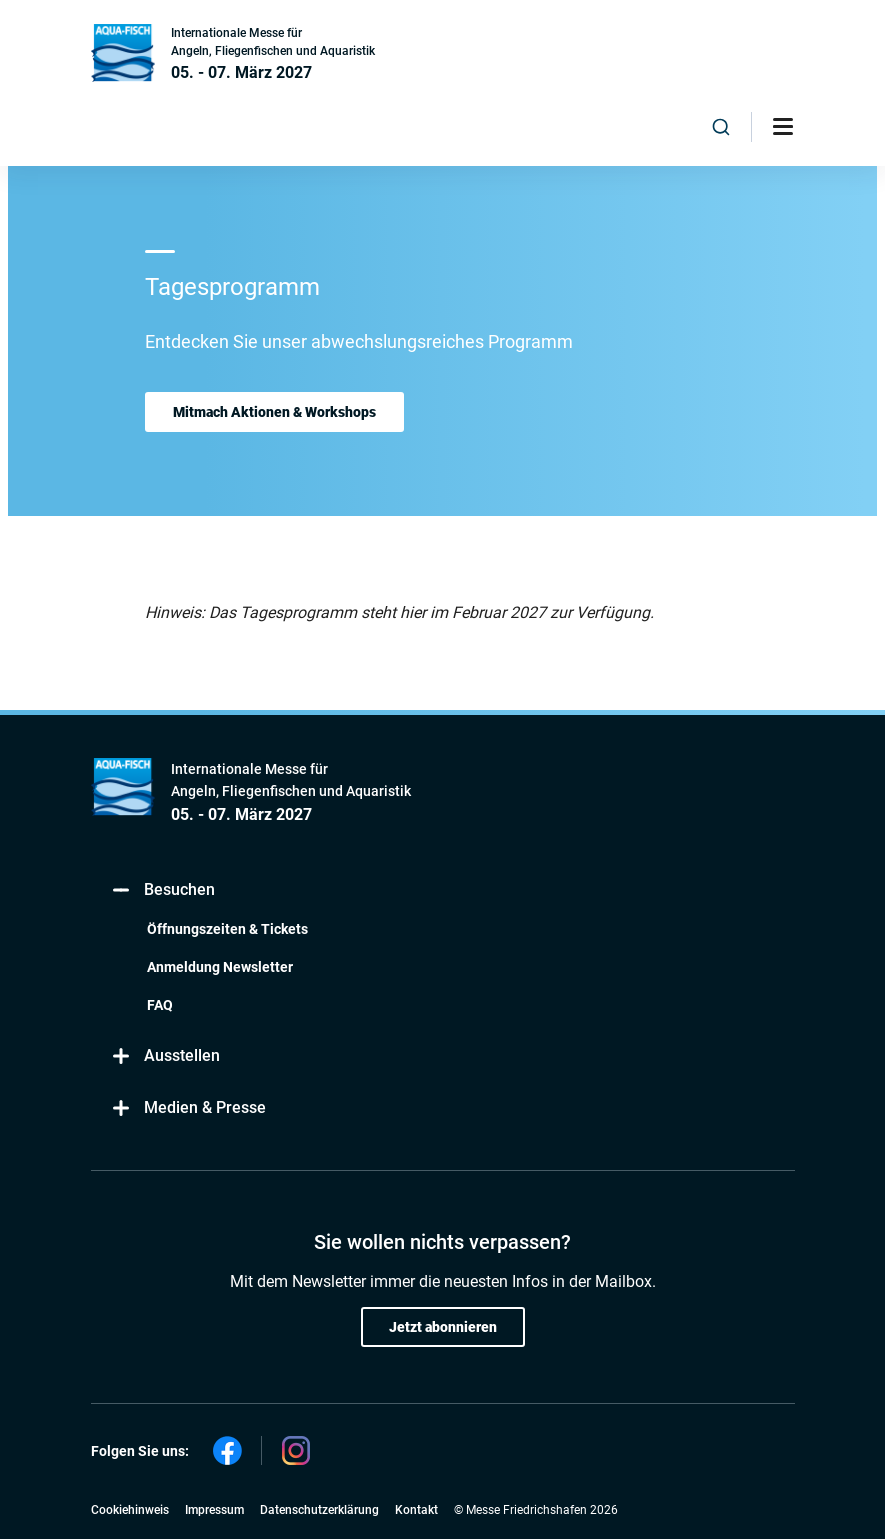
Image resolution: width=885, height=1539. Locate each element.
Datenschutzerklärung (319, 1510)
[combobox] (721, 127)
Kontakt (416, 1510)
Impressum (214, 1510)
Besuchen (163, 890)
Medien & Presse (188, 1108)
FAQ (160, 1005)
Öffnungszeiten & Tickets (227, 929)
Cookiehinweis (130, 1510)
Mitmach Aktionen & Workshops (274, 412)
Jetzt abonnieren (443, 1327)
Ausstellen (165, 1056)
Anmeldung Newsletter (220, 967)
